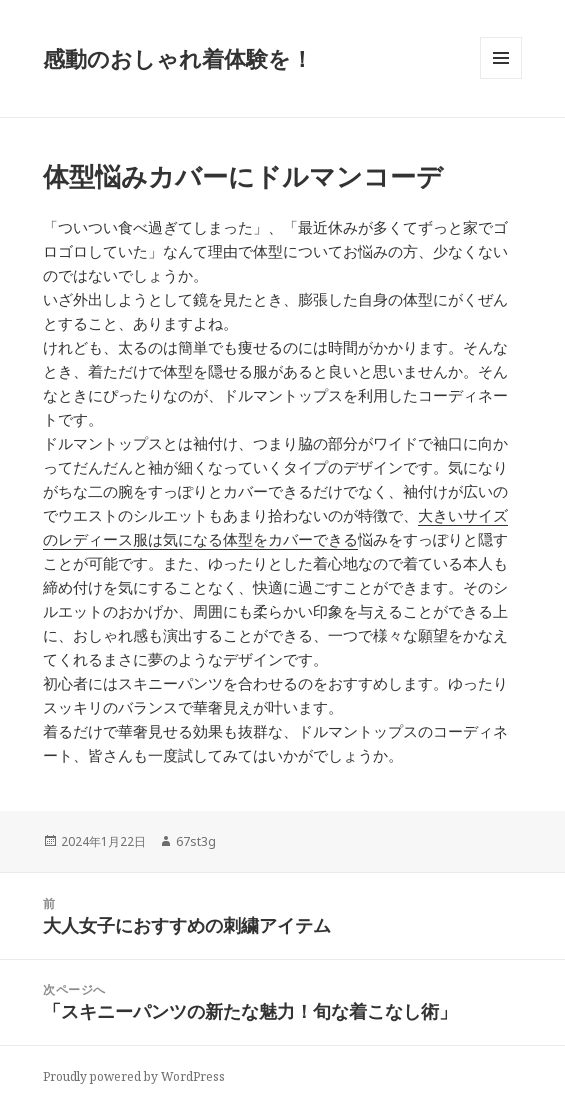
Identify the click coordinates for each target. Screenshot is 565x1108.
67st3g (196, 841)
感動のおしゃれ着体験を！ (178, 58)
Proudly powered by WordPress (134, 1076)
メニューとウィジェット (501, 78)
